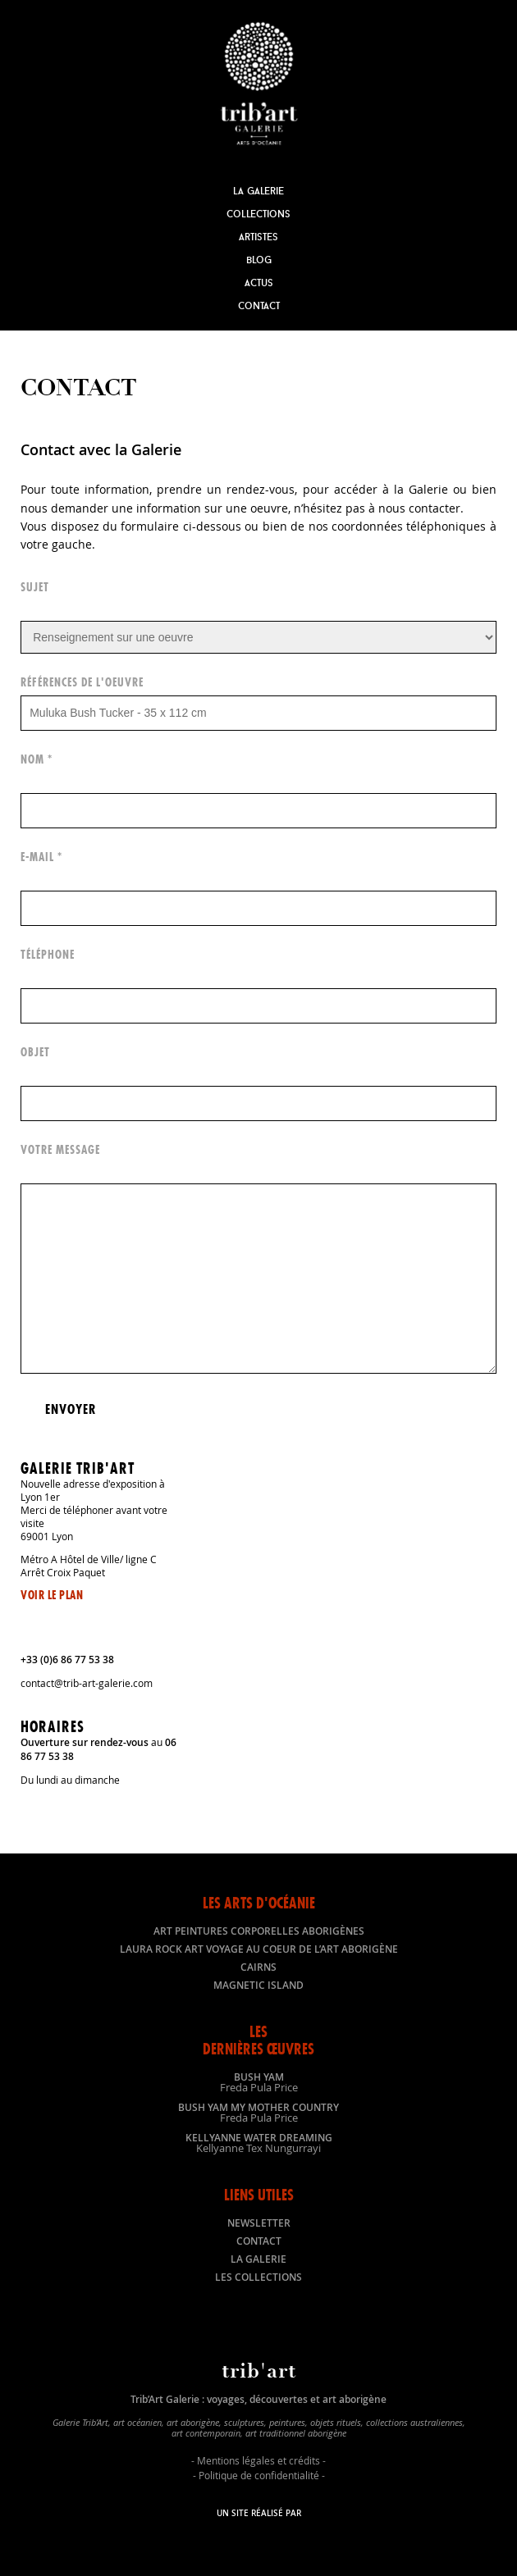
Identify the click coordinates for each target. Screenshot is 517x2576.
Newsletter (259, 2223)
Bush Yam (258, 2081)
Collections (258, 213)
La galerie (258, 2259)
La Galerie (258, 191)
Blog (259, 259)
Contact (259, 305)
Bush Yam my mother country (258, 2111)
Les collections (258, 2277)
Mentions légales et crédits (258, 2460)
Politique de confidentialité (259, 2475)
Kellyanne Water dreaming (258, 2142)
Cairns (258, 1967)
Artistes (258, 236)
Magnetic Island (258, 1985)
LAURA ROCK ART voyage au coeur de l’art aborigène (259, 1949)
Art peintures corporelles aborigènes (258, 1931)
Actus (259, 282)
